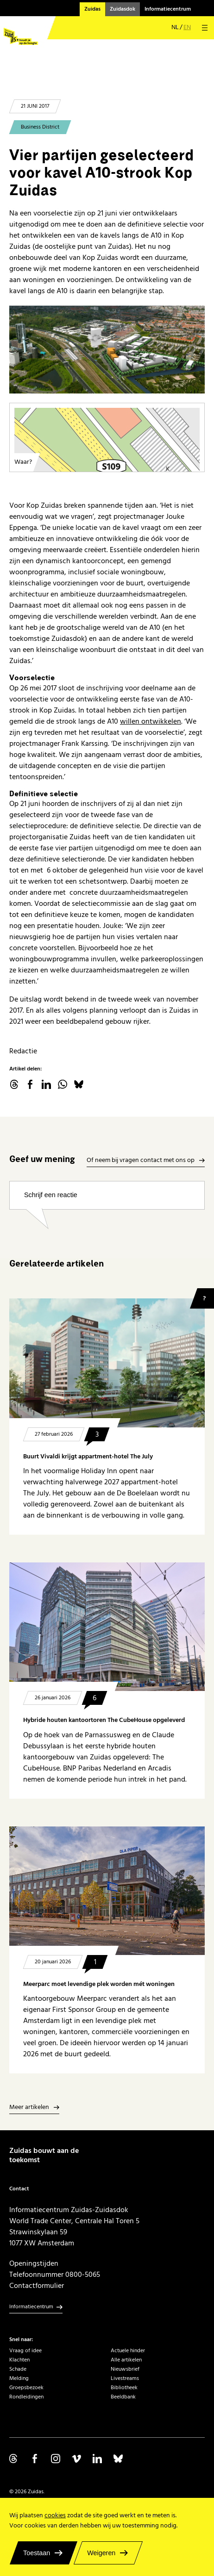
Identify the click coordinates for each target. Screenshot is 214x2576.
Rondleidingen (26, 2397)
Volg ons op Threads (14, 2458)
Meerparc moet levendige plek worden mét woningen (99, 1984)
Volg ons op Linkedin (97, 2458)
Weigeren (101, 2553)
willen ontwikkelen (150, 721)
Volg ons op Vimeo (76, 2458)
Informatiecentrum (168, 9)
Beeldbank (123, 2397)
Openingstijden (33, 2263)
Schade (17, 2369)
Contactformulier (36, 2286)
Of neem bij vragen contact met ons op (141, 1160)
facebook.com (30, 1084)
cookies (55, 2515)
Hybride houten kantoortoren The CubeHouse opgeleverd (104, 1720)
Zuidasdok (122, 9)
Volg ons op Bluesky (118, 2458)
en (187, 27)
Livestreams (125, 2378)
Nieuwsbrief (125, 2369)
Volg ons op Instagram (55, 2458)
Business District (40, 127)
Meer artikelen (29, 2107)
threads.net (14, 1084)
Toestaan (36, 2553)
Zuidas (92, 9)
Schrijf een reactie (50, 1195)
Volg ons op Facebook (34, 2458)
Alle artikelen (126, 2360)
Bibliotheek (124, 2388)
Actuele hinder (128, 2351)
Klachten (19, 2360)
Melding (19, 2378)
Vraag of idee (25, 2351)
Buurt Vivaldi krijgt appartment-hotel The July (88, 1456)
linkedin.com (46, 1084)
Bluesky (78, 1084)
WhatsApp (62, 1084)
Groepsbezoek (26, 2388)
